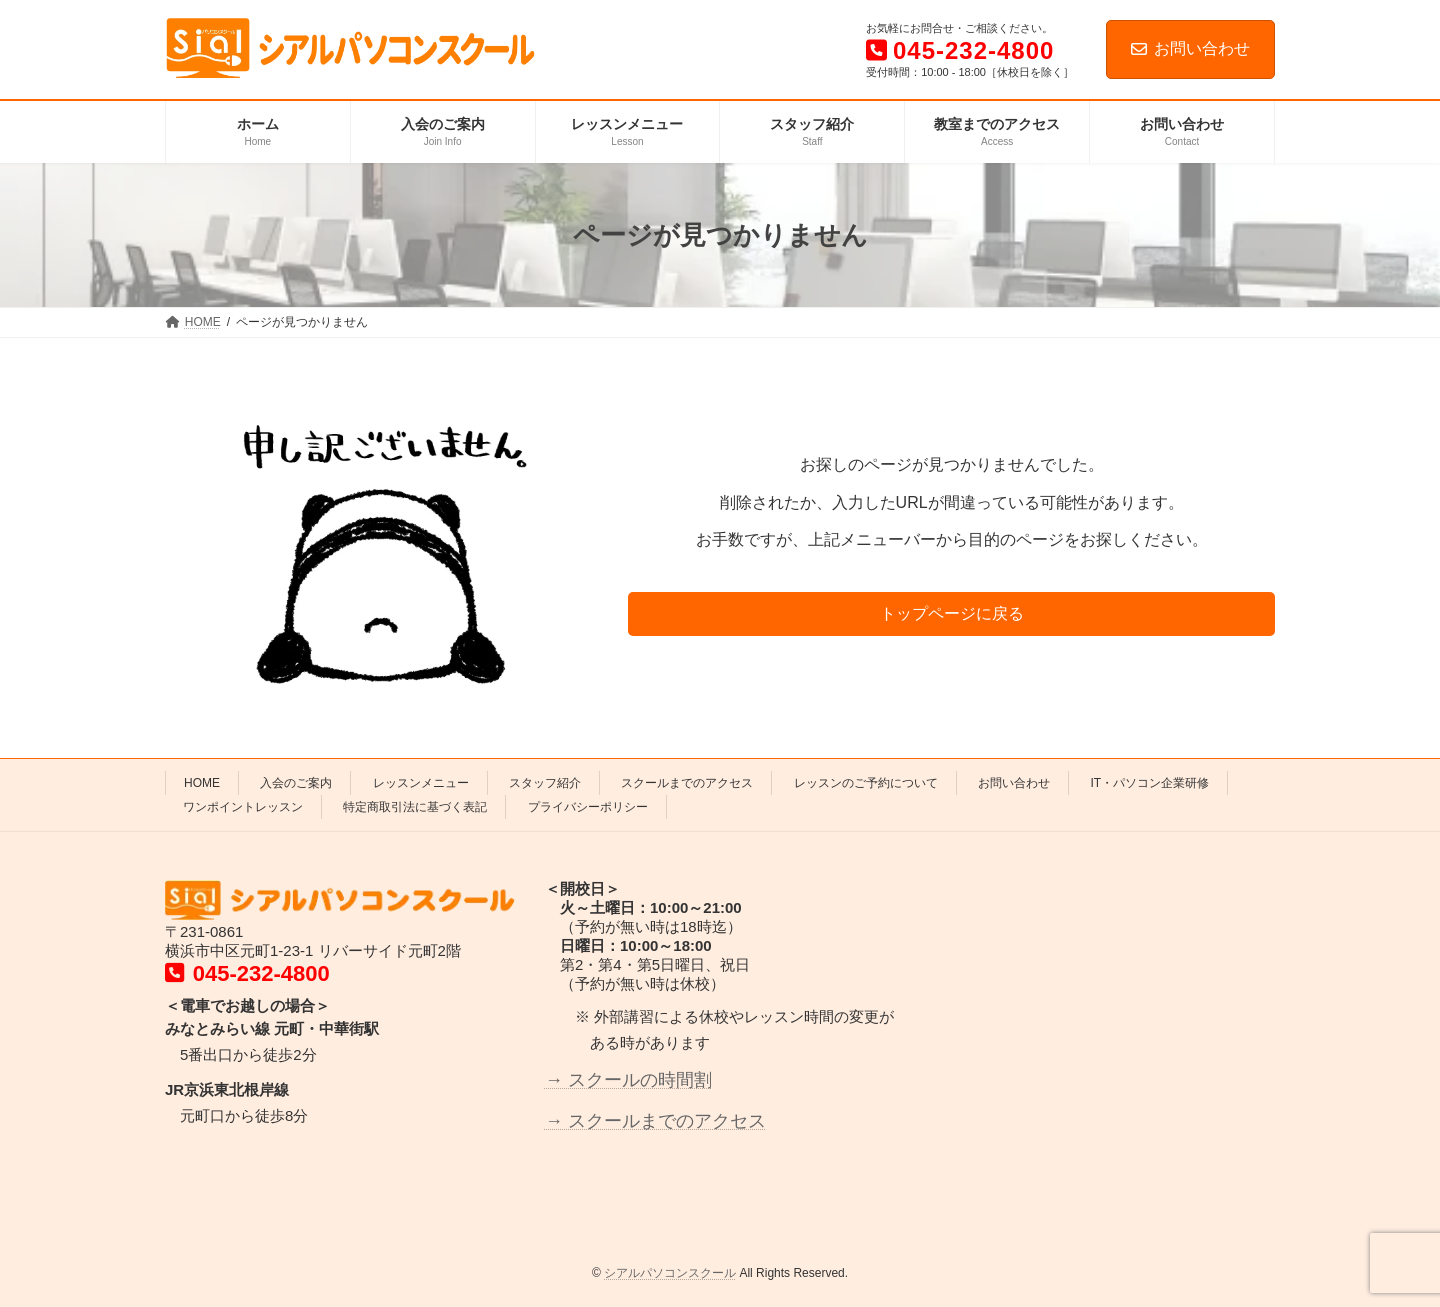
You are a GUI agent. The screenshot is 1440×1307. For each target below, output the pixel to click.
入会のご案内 (296, 783)
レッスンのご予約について (866, 783)
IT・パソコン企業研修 (1149, 783)
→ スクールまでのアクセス (655, 1120)
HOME (202, 783)
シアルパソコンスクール (670, 1273)
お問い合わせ (1190, 48)
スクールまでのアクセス (687, 783)
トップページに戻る (952, 613)
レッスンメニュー (421, 783)
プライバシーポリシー (588, 807)
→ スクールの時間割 (628, 1080)
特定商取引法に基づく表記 (415, 807)
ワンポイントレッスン (243, 807)
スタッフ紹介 (545, 783)
